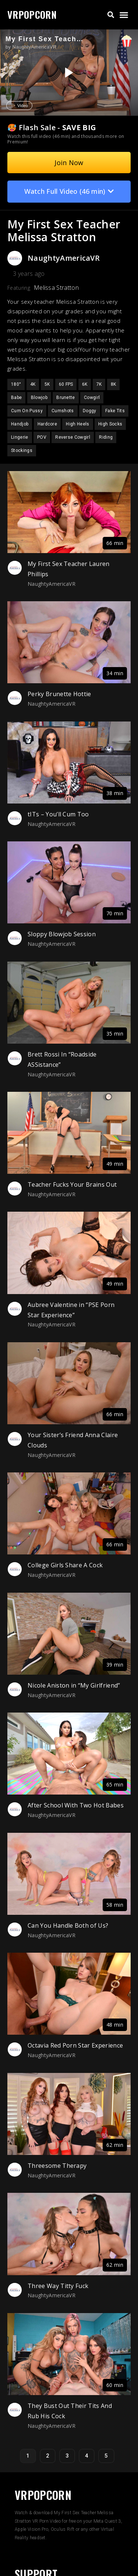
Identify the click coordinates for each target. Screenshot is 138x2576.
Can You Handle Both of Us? (68, 1925)
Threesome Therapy (57, 2166)
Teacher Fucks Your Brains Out (72, 1184)
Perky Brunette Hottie (59, 694)
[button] (111, 15)
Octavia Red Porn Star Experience (75, 2045)
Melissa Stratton (56, 288)
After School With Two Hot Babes (76, 1805)
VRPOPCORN (32, 14)
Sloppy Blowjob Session (62, 934)
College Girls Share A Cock (65, 1565)
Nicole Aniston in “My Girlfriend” (74, 1685)
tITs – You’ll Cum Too (58, 814)
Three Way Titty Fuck (58, 2286)
